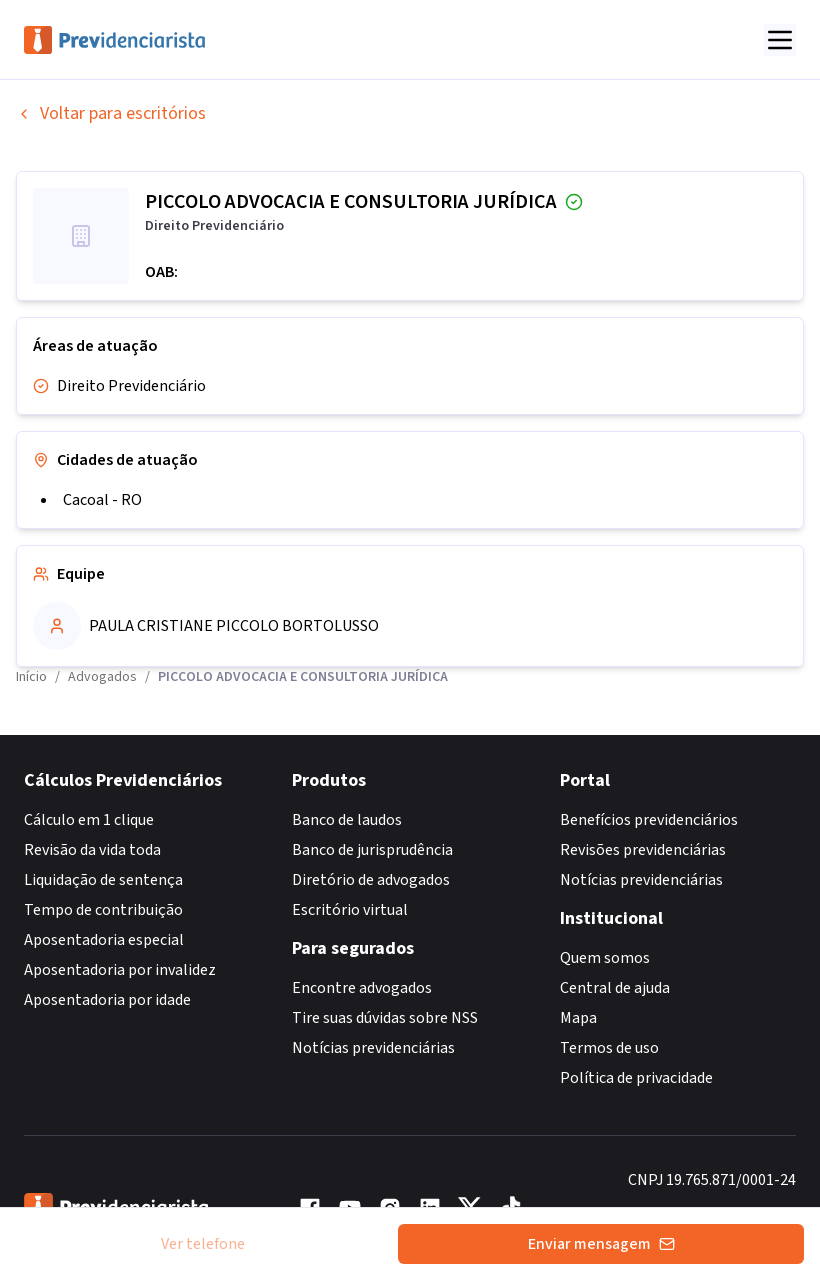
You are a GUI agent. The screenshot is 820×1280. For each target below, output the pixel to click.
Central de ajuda (615, 988)
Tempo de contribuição (103, 910)
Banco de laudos (347, 820)
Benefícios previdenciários (649, 820)
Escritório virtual (350, 910)
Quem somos (605, 958)
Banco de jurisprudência (372, 850)
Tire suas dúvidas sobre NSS (385, 1018)
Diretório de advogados (371, 880)
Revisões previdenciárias (643, 850)
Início (31, 677)
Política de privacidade (636, 1078)
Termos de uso (609, 1048)
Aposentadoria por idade (107, 1000)
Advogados (102, 677)
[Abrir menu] (780, 40)
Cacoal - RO (102, 500)
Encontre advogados (362, 988)
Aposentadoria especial (104, 940)
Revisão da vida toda (92, 850)
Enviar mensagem (601, 1244)
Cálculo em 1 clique (89, 820)
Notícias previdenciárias (373, 1048)
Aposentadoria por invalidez (120, 970)
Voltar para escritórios (111, 113)
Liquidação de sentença (103, 880)
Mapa (578, 1018)
